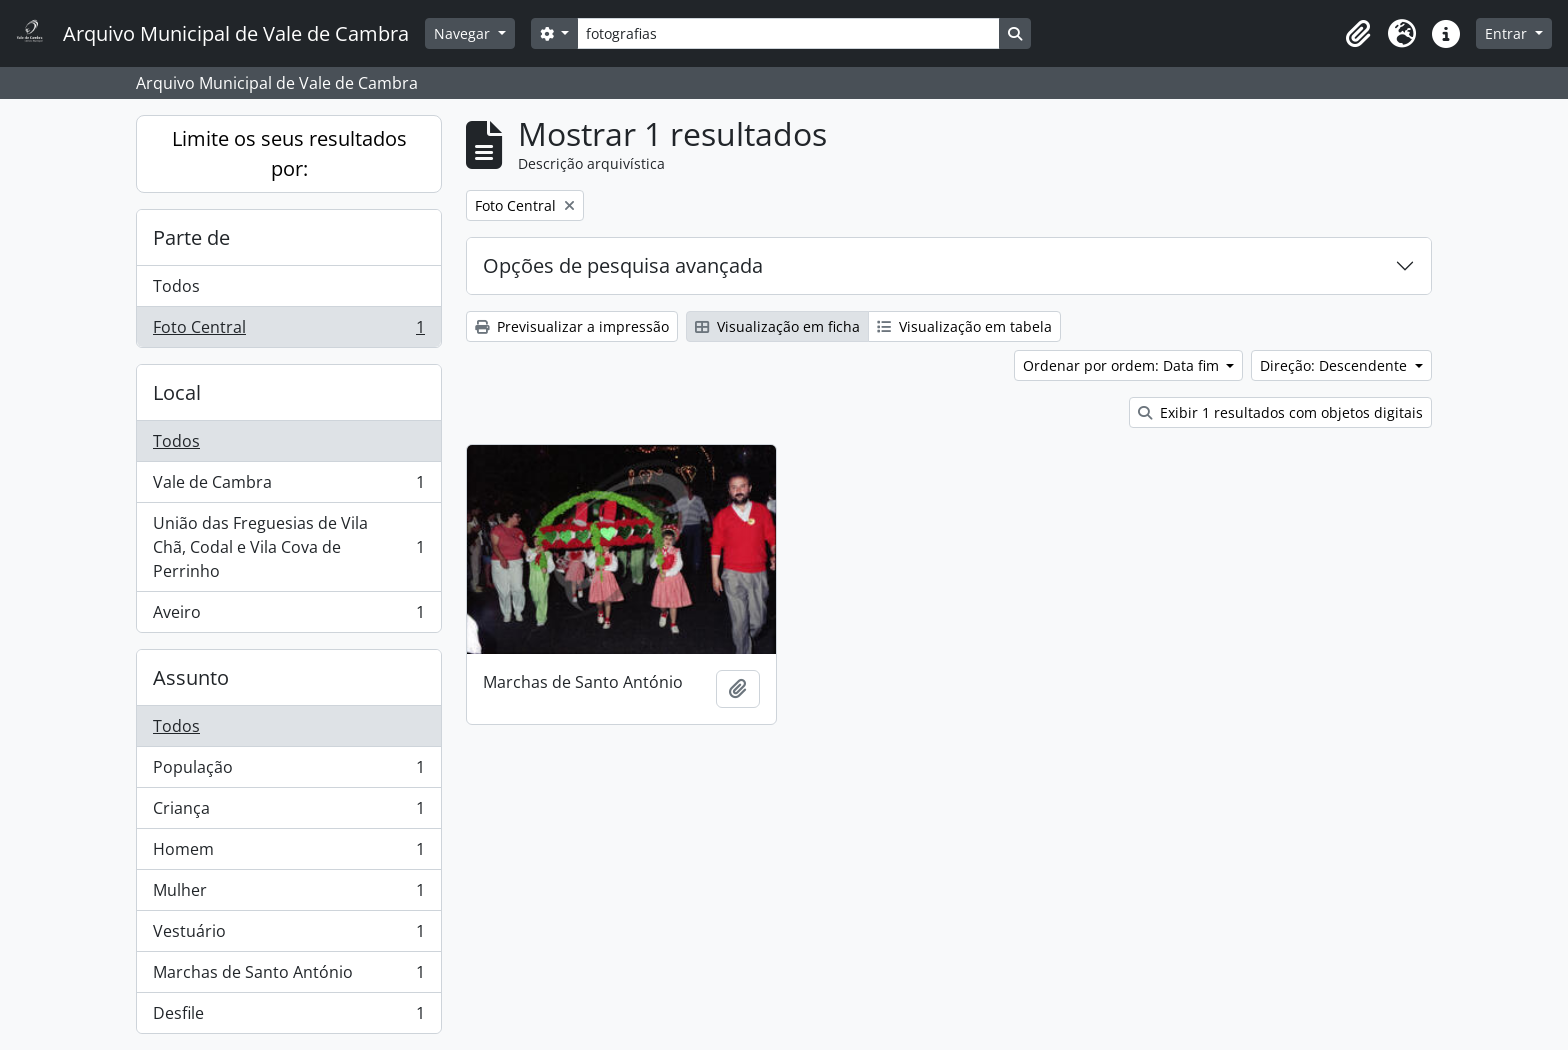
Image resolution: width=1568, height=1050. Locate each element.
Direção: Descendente (1335, 365)
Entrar (1508, 33)
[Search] (788, 33)
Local (177, 392)
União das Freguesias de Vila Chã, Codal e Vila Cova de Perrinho (288, 547)
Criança (288, 812)
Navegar (464, 33)
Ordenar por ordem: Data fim (1123, 365)
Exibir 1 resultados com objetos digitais (1280, 412)
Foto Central (288, 331)
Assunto (191, 677)
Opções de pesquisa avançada (623, 265)
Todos (176, 286)
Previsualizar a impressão (572, 326)
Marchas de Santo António (288, 976)
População (288, 771)
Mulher (288, 894)
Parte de (191, 237)
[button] (1358, 34)
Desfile (288, 1017)
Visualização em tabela (964, 326)
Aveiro (288, 616)
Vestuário (288, 935)
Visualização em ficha (777, 326)
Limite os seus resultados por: (289, 153)
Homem (288, 853)
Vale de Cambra (288, 486)
